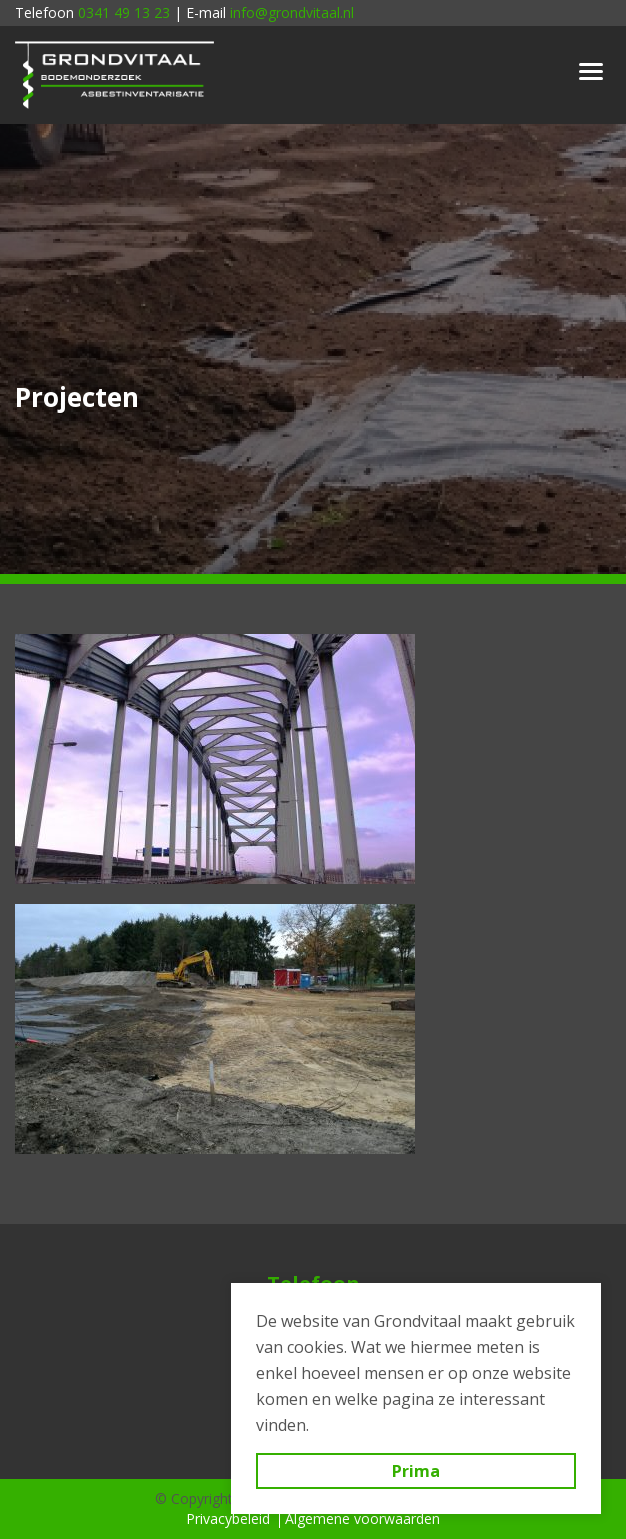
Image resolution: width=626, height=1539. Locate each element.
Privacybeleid (228, 1518)
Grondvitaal (115, 75)
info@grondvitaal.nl (292, 12)
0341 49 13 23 (124, 12)
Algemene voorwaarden (362, 1518)
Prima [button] (416, 1471)
